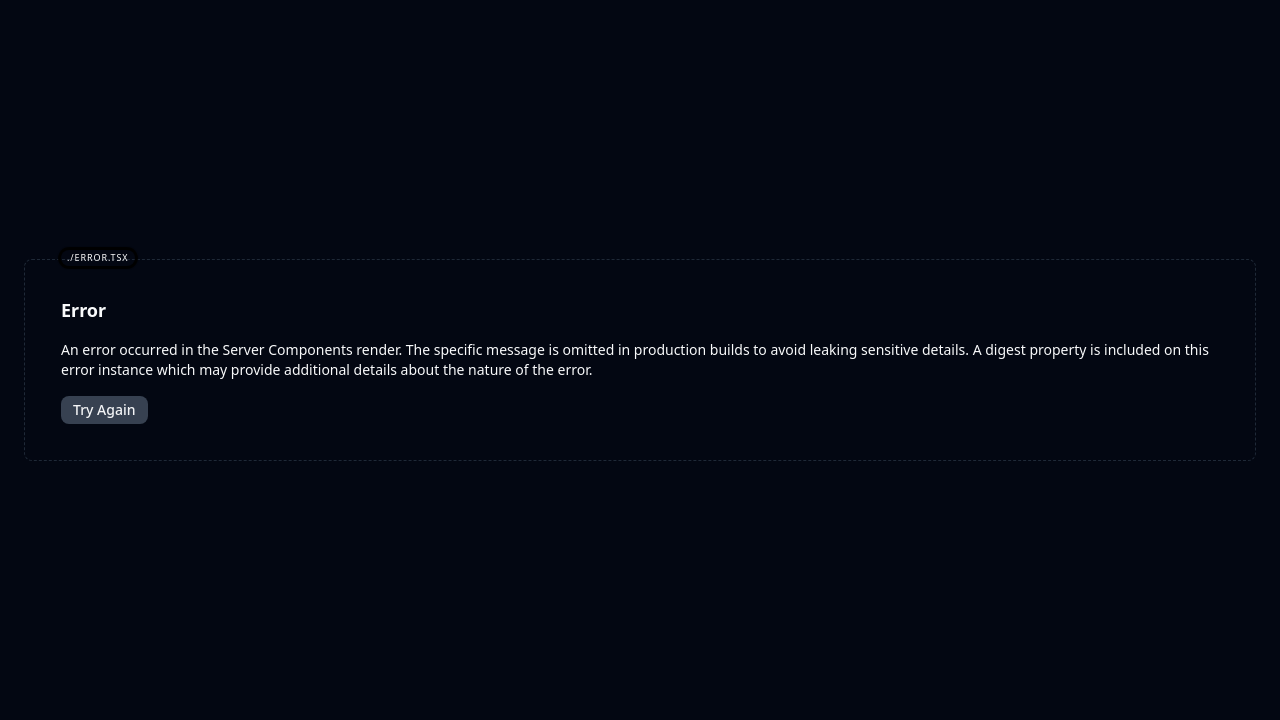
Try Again (104, 409)
